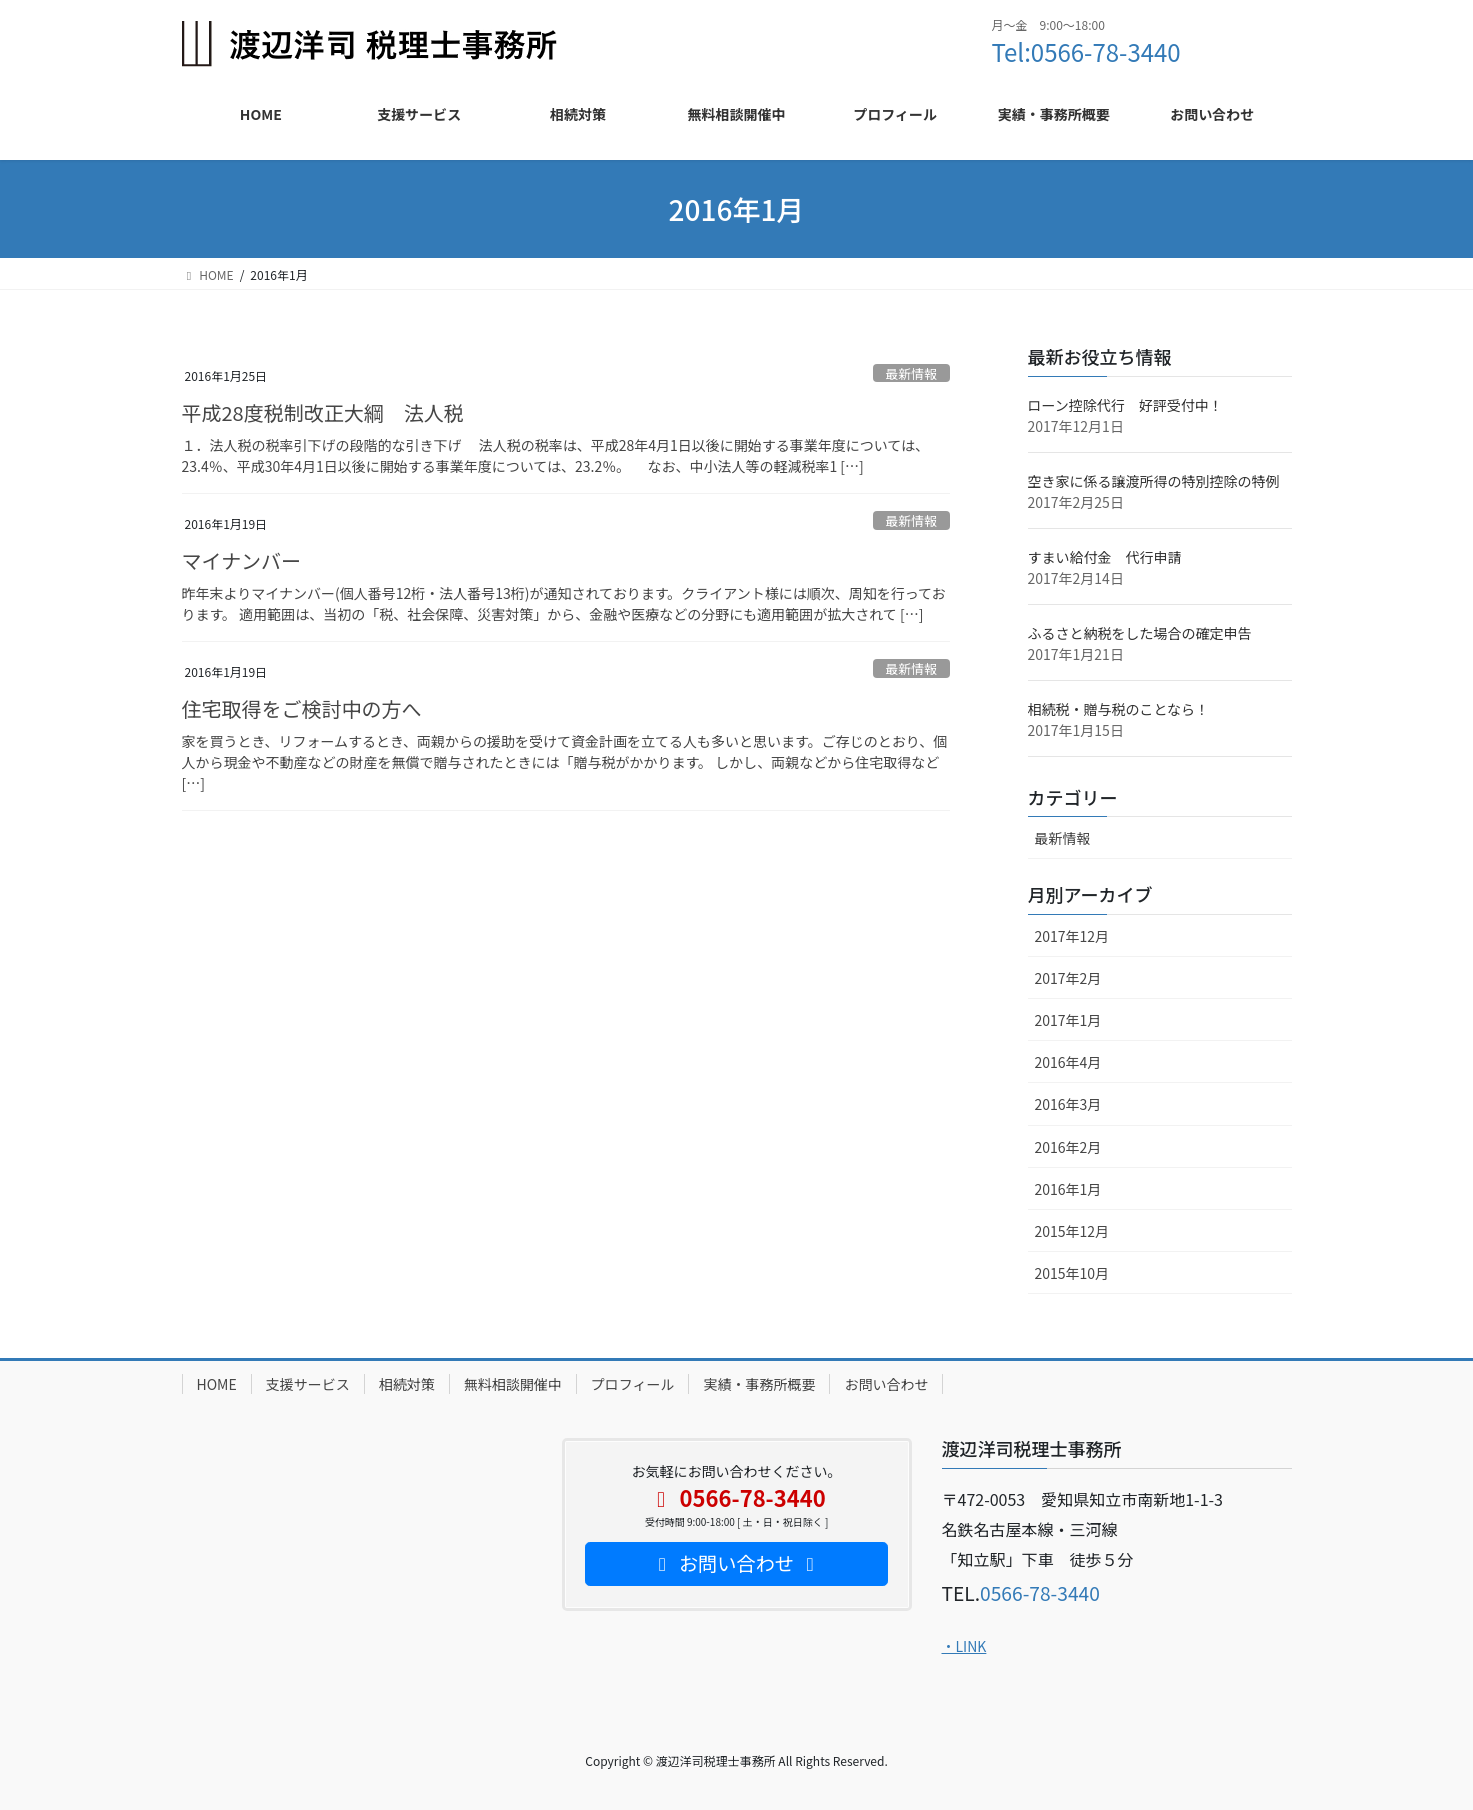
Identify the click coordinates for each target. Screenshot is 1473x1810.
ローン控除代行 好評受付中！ (1125, 405)
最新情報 (911, 373)
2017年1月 (1068, 1020)
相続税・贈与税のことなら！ (1119, 709)
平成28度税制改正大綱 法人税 (323, 412)
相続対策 (407, 1384)
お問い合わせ (886, 1384)
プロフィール (633, 1384)
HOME (217, 1384)
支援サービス (308, 1384)
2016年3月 (1068, 1104)
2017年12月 (1072, 936)
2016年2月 (1068, 1147)
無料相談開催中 (513, 1384)
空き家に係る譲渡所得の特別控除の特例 (1154, 481)
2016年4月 (1068, 1062)
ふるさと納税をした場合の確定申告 (1140, 633)
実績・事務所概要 (759, 1384)
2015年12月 (1072, 1231)
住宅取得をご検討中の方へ (302, 708)
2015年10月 (1072, 1273)
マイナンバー (242, 560)
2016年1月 (1068, 1189)
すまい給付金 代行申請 (1105, 557)
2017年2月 (1068, 978)
